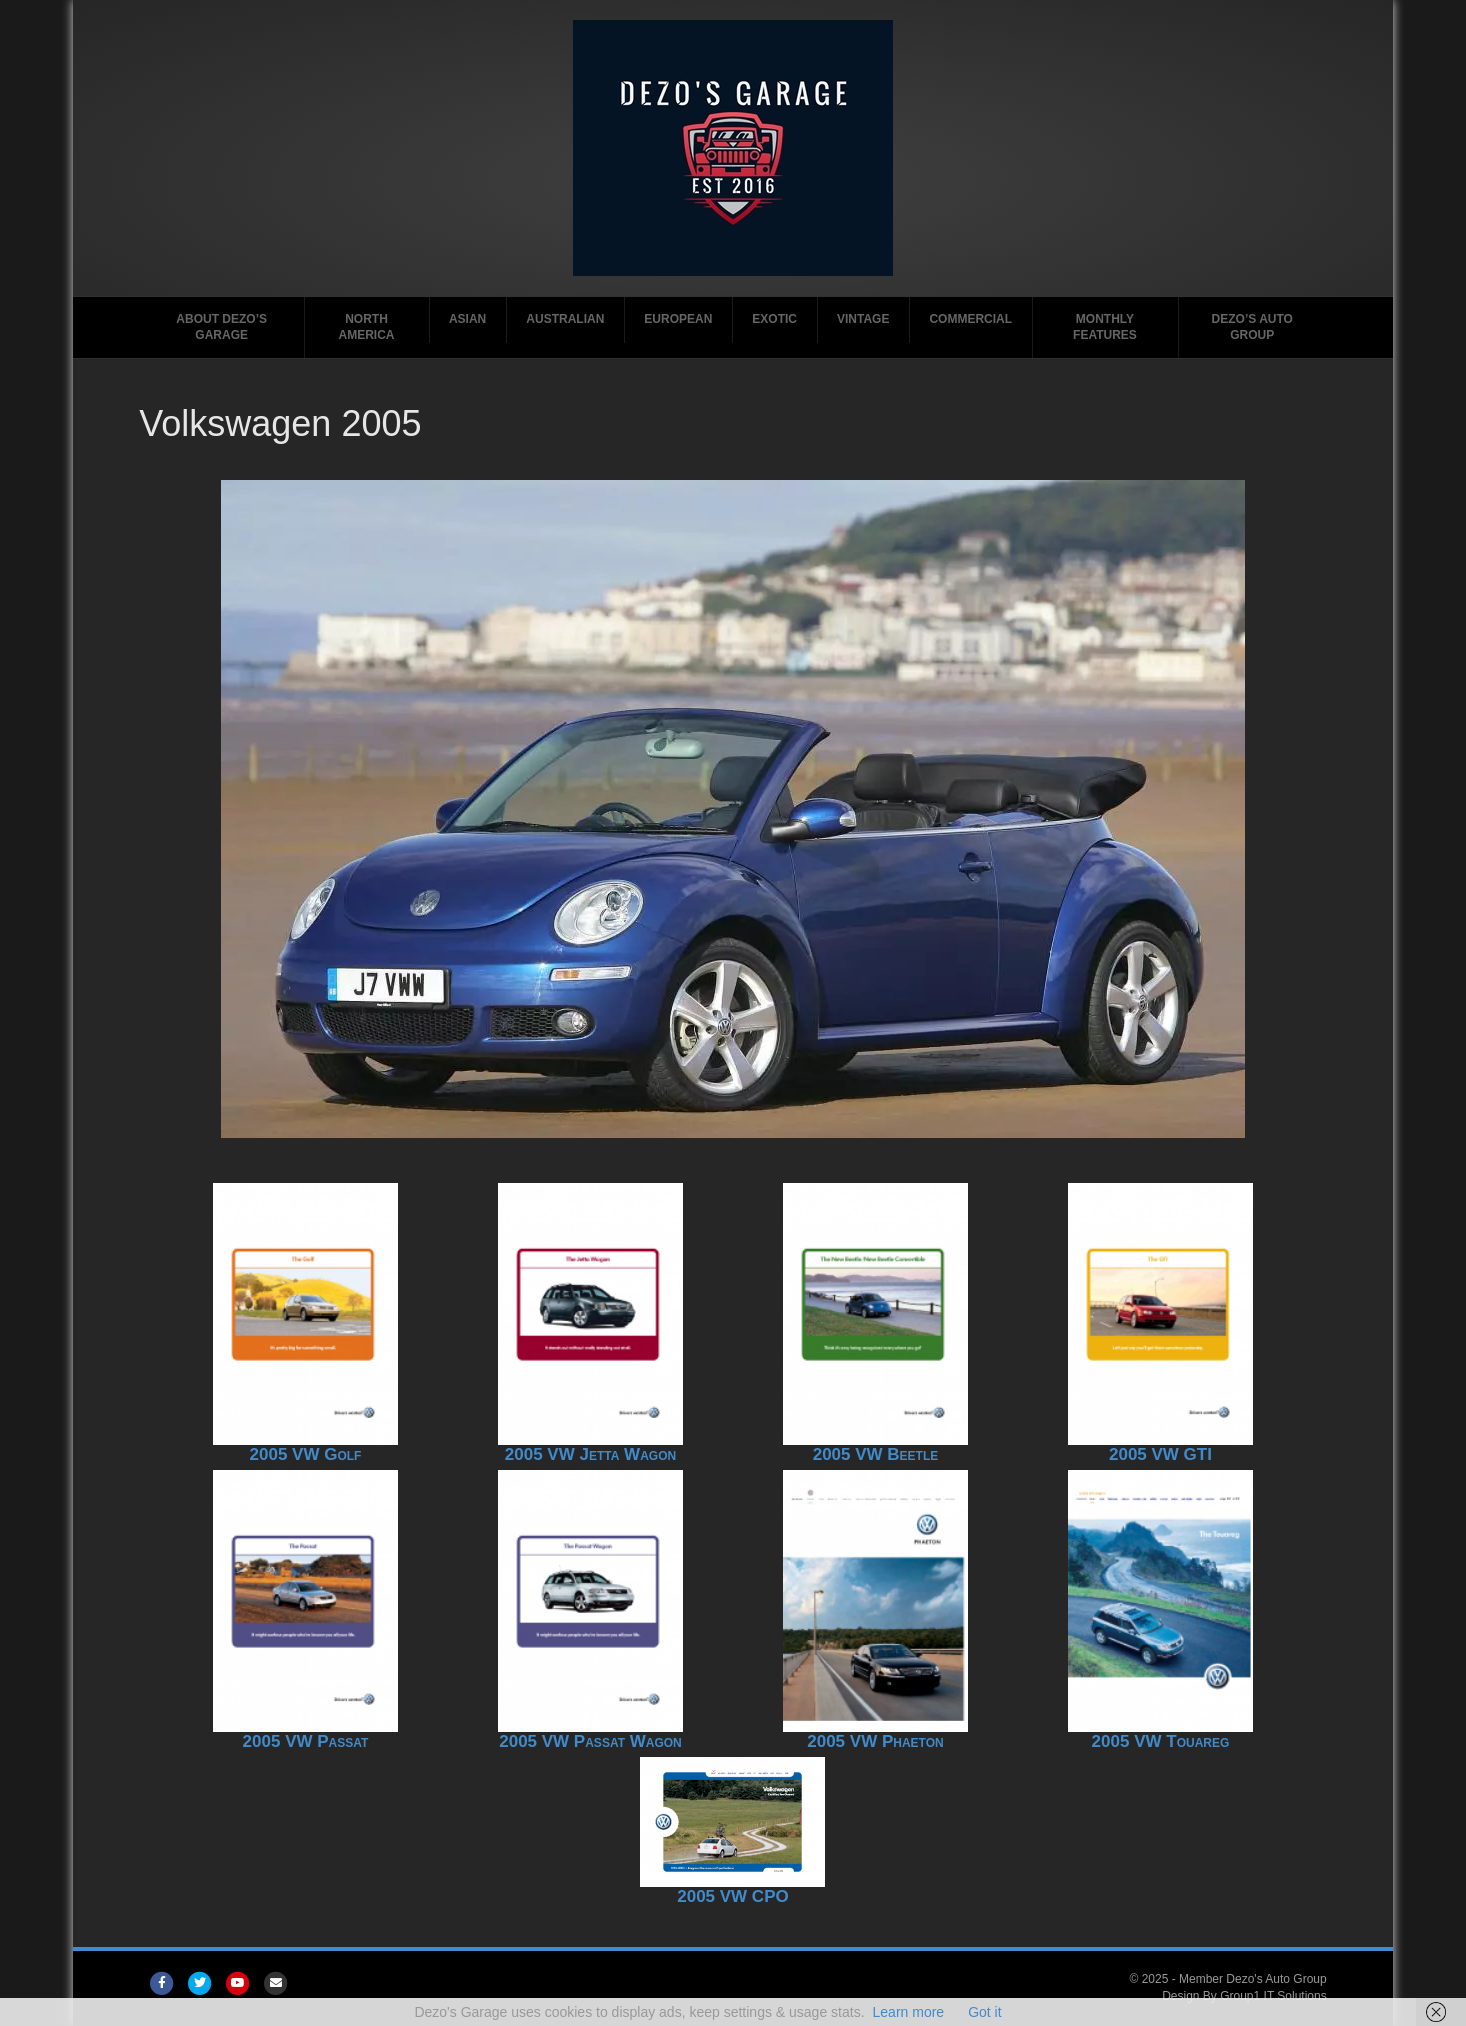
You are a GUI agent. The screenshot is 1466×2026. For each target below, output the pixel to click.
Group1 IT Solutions (1273, 1996)
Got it (984, 2012)
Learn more (909, 2012)
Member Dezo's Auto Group (1253, 1979)
